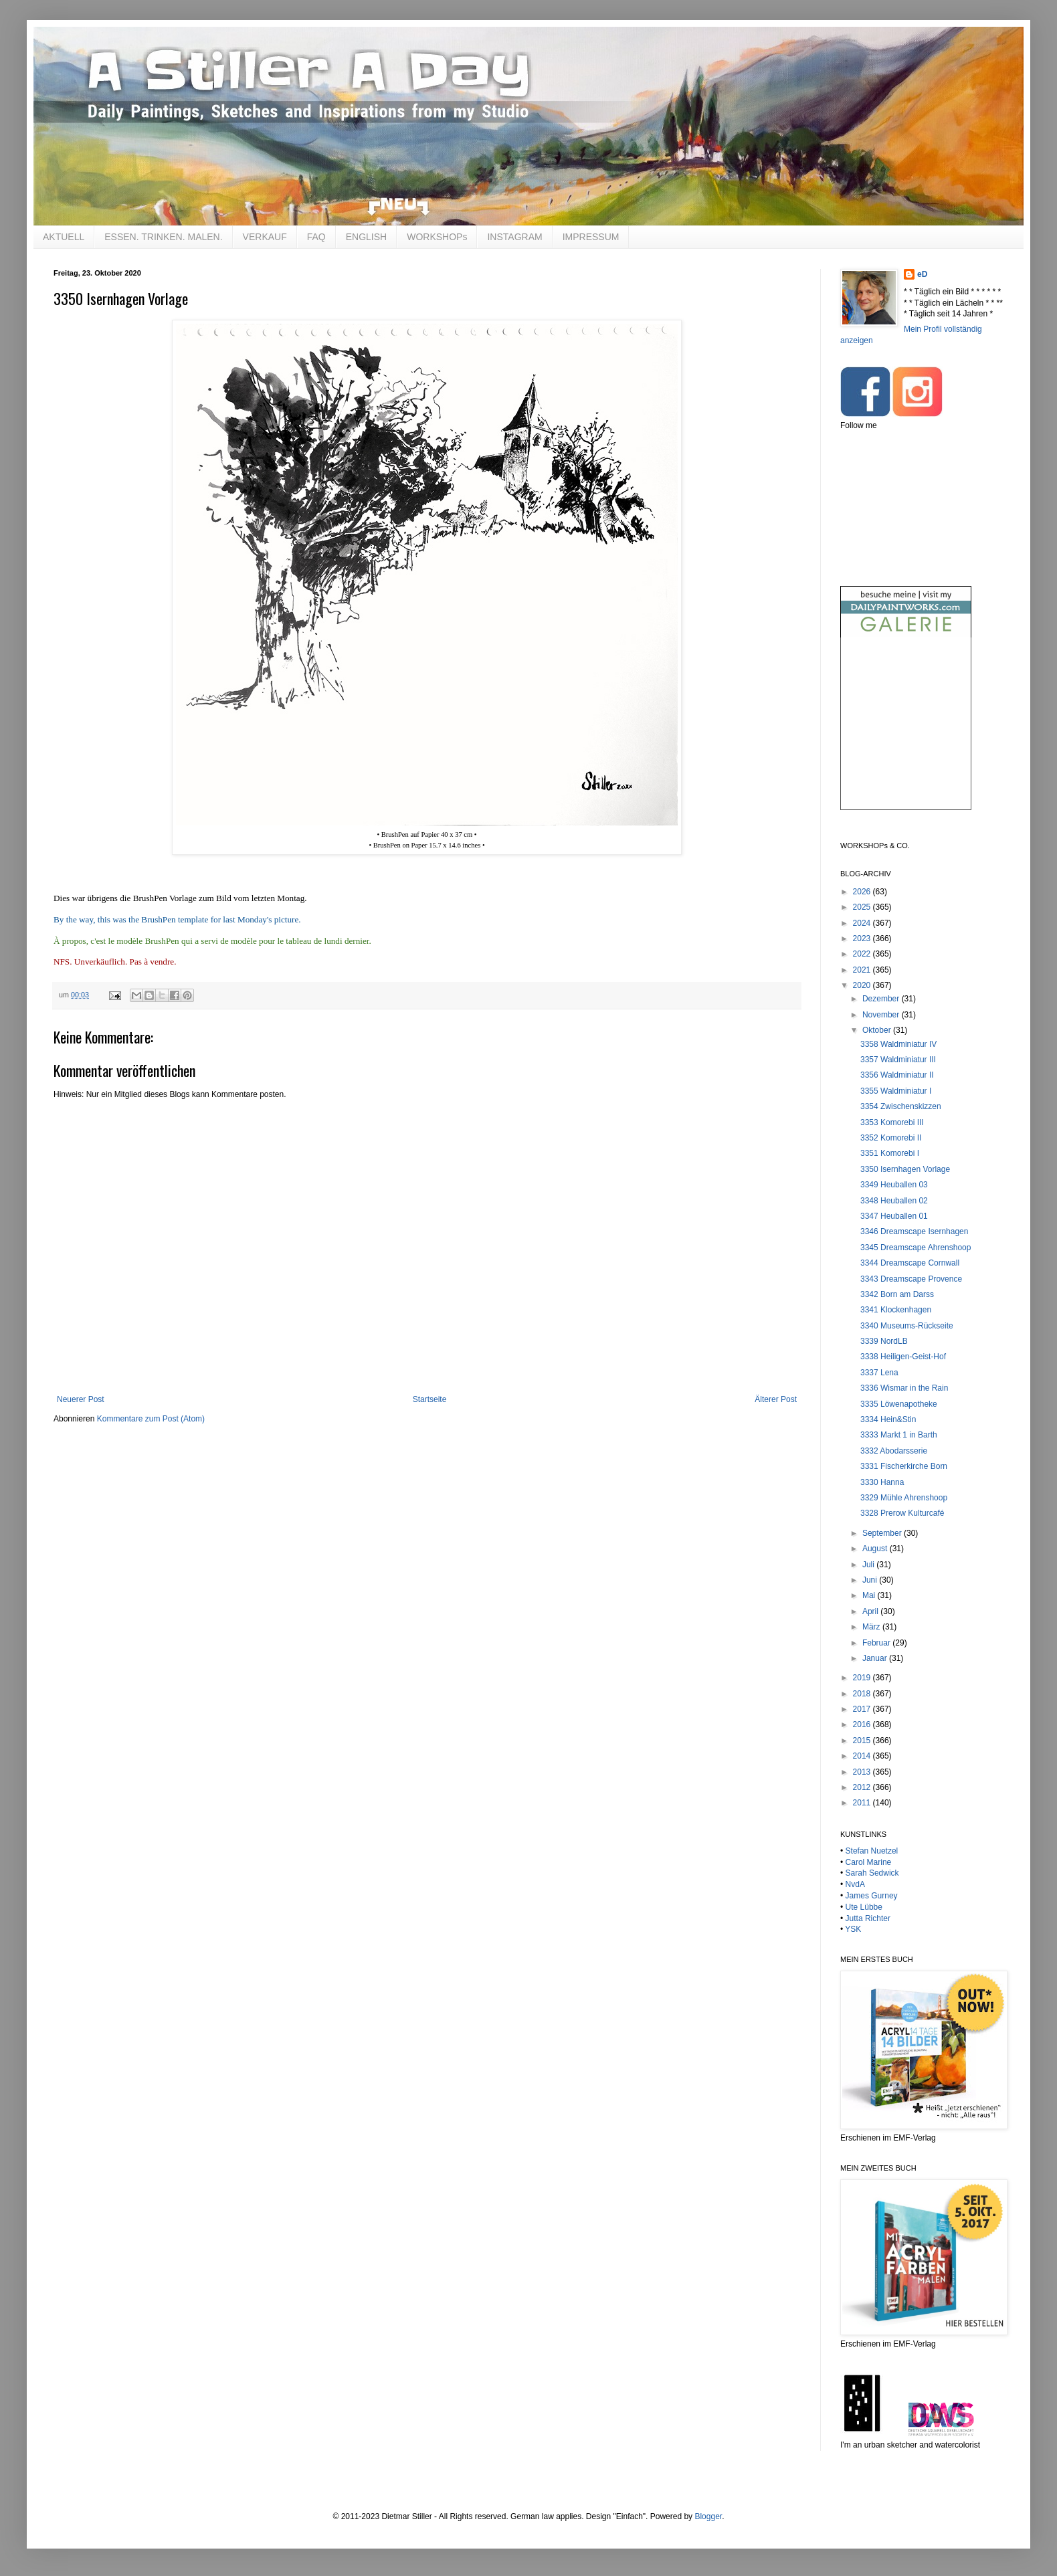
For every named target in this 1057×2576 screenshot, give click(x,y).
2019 (863, 1677)
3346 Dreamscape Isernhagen (914, 1231)
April (871, 1611)
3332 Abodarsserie (893, 1451)
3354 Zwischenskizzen (900, 1106)
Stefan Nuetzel (872, 1851)
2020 (863, 985)
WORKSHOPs (437, 236)
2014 (863, 1756)
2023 (863, 938)
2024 (863, 923)
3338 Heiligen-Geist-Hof (903, 1356)
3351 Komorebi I (889, 1153)
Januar (875, 1658)
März (872, 1626)
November (882, 1014)
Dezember (882, 998)
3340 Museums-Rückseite (906, 1325)
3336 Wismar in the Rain (904, 1388)
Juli (869, 1564)
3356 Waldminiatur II (897, 1075)
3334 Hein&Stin (888, 1419)
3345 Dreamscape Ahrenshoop (915, 1247)
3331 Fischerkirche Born (903, 1466)
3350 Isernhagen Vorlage (905, 1169)
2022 (863, 954)
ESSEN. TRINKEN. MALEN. (163, 236)
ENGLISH (366, 236)
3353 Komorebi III (892, 1122)
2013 (863, 1772)
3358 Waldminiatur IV (898, 1044)
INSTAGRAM (514, 236)
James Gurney (872, 1895)
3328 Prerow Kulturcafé (902, 1513)
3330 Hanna (882, 1482)
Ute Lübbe (864, 1907)
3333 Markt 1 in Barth (898, 1435)
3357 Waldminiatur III (898, 1059)
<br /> (906, 735)
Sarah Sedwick (872, 1873)
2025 (863, 907)
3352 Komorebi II (890, 1138)
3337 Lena (879, 1372)
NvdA (855, 1884)
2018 (863, 1693)
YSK (853, 1929)
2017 (863, 1709)
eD (922, 274)
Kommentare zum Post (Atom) (151, 1418)
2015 (863, 1740)
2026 (863, 891)
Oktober (877, 1030)
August (876, 1548)
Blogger (708, 2516)
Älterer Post (776, 1399)
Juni (870, 1580)
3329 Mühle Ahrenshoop (903, 1497)
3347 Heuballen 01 (894, 1216)
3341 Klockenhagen (895, 1309)
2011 (863, 1802)
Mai (870, 1595)
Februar (877, 1643)
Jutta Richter (868, 1918)
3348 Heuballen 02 (894, 1200)
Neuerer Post (80, 1399)
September (883, 1533)
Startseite (430, 1399)
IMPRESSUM (591, 236)
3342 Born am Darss (897, 1294)
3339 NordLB (884, 1341)
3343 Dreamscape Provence (911, 1279)
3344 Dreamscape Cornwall (909, 1263)
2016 (863, 1724)
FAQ (316, 236)
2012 (863, 1787)
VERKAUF (265, 236)
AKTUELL (63, 236)
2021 (863, 970)
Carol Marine (869, 1862)
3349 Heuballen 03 (894, 1184)
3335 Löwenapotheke (898, 1404)
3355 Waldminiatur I (895, 1091)
